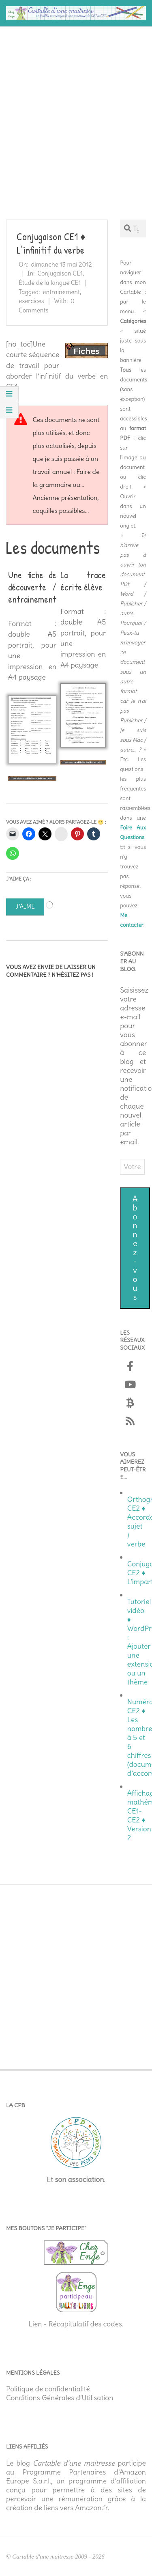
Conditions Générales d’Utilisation (59, 2397)
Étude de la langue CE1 (50, 282)
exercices (31, 301)
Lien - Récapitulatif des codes (75, 2324)
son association (79, 2179)
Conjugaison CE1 (60, 273)
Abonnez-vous (135, 1247)
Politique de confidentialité (48, 2388)
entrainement (61, 292)
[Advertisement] (76, 110)
